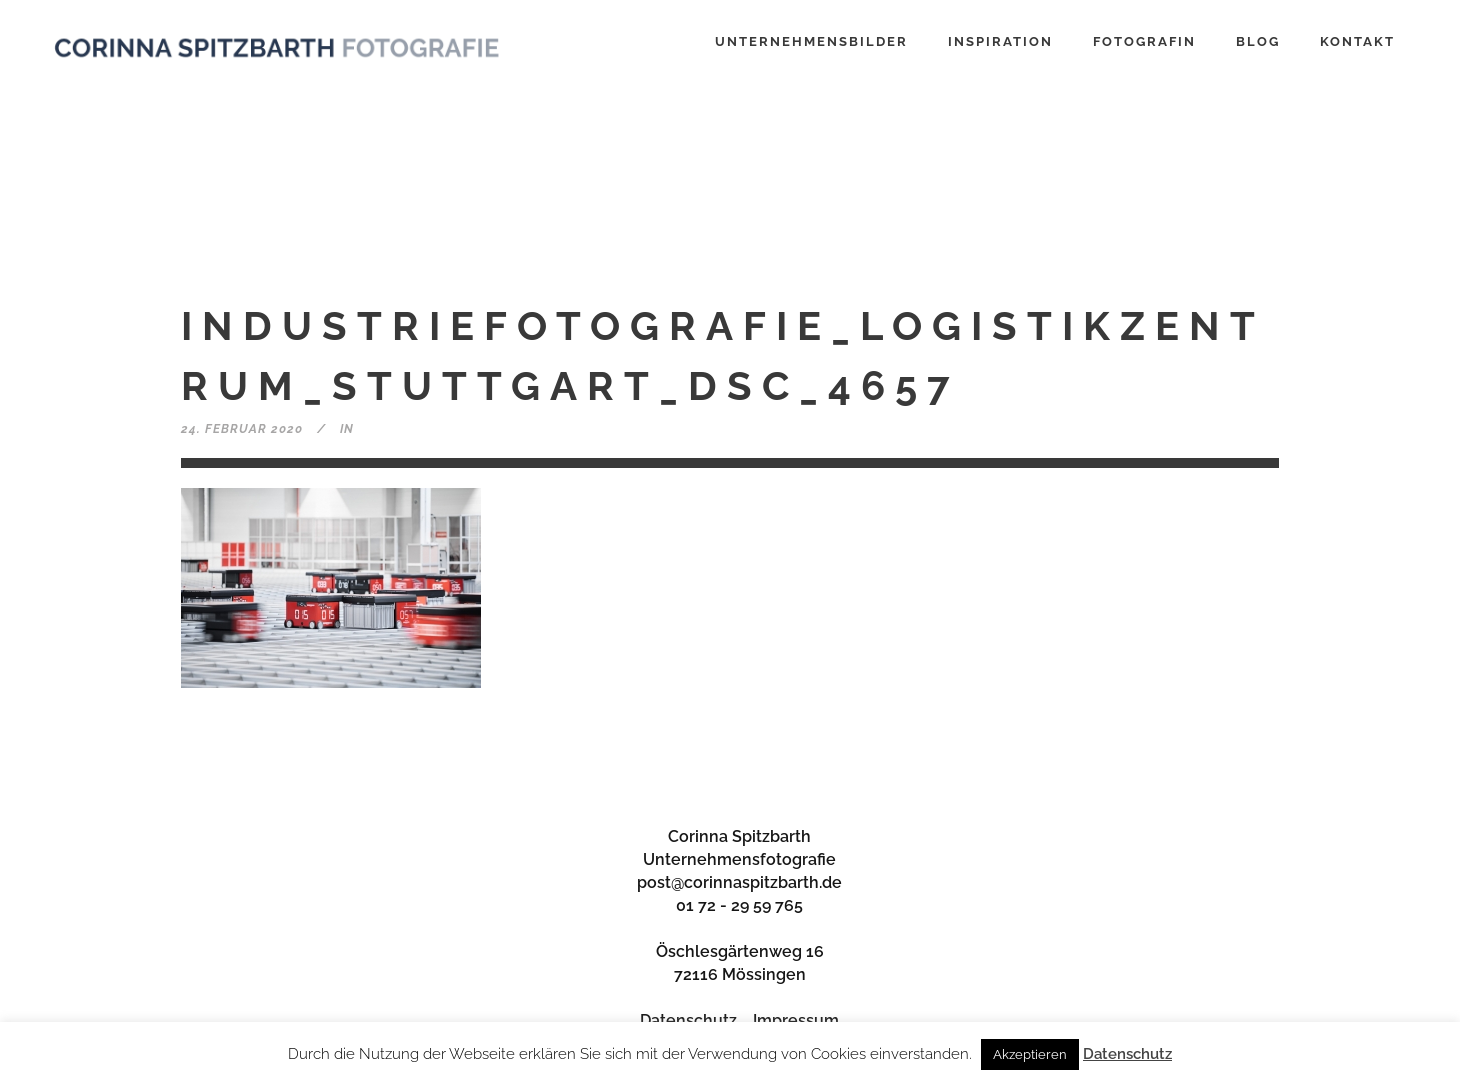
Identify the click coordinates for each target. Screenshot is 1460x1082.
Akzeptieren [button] (1030, 1054)
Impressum (796, 1020)
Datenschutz (688, 1020)
